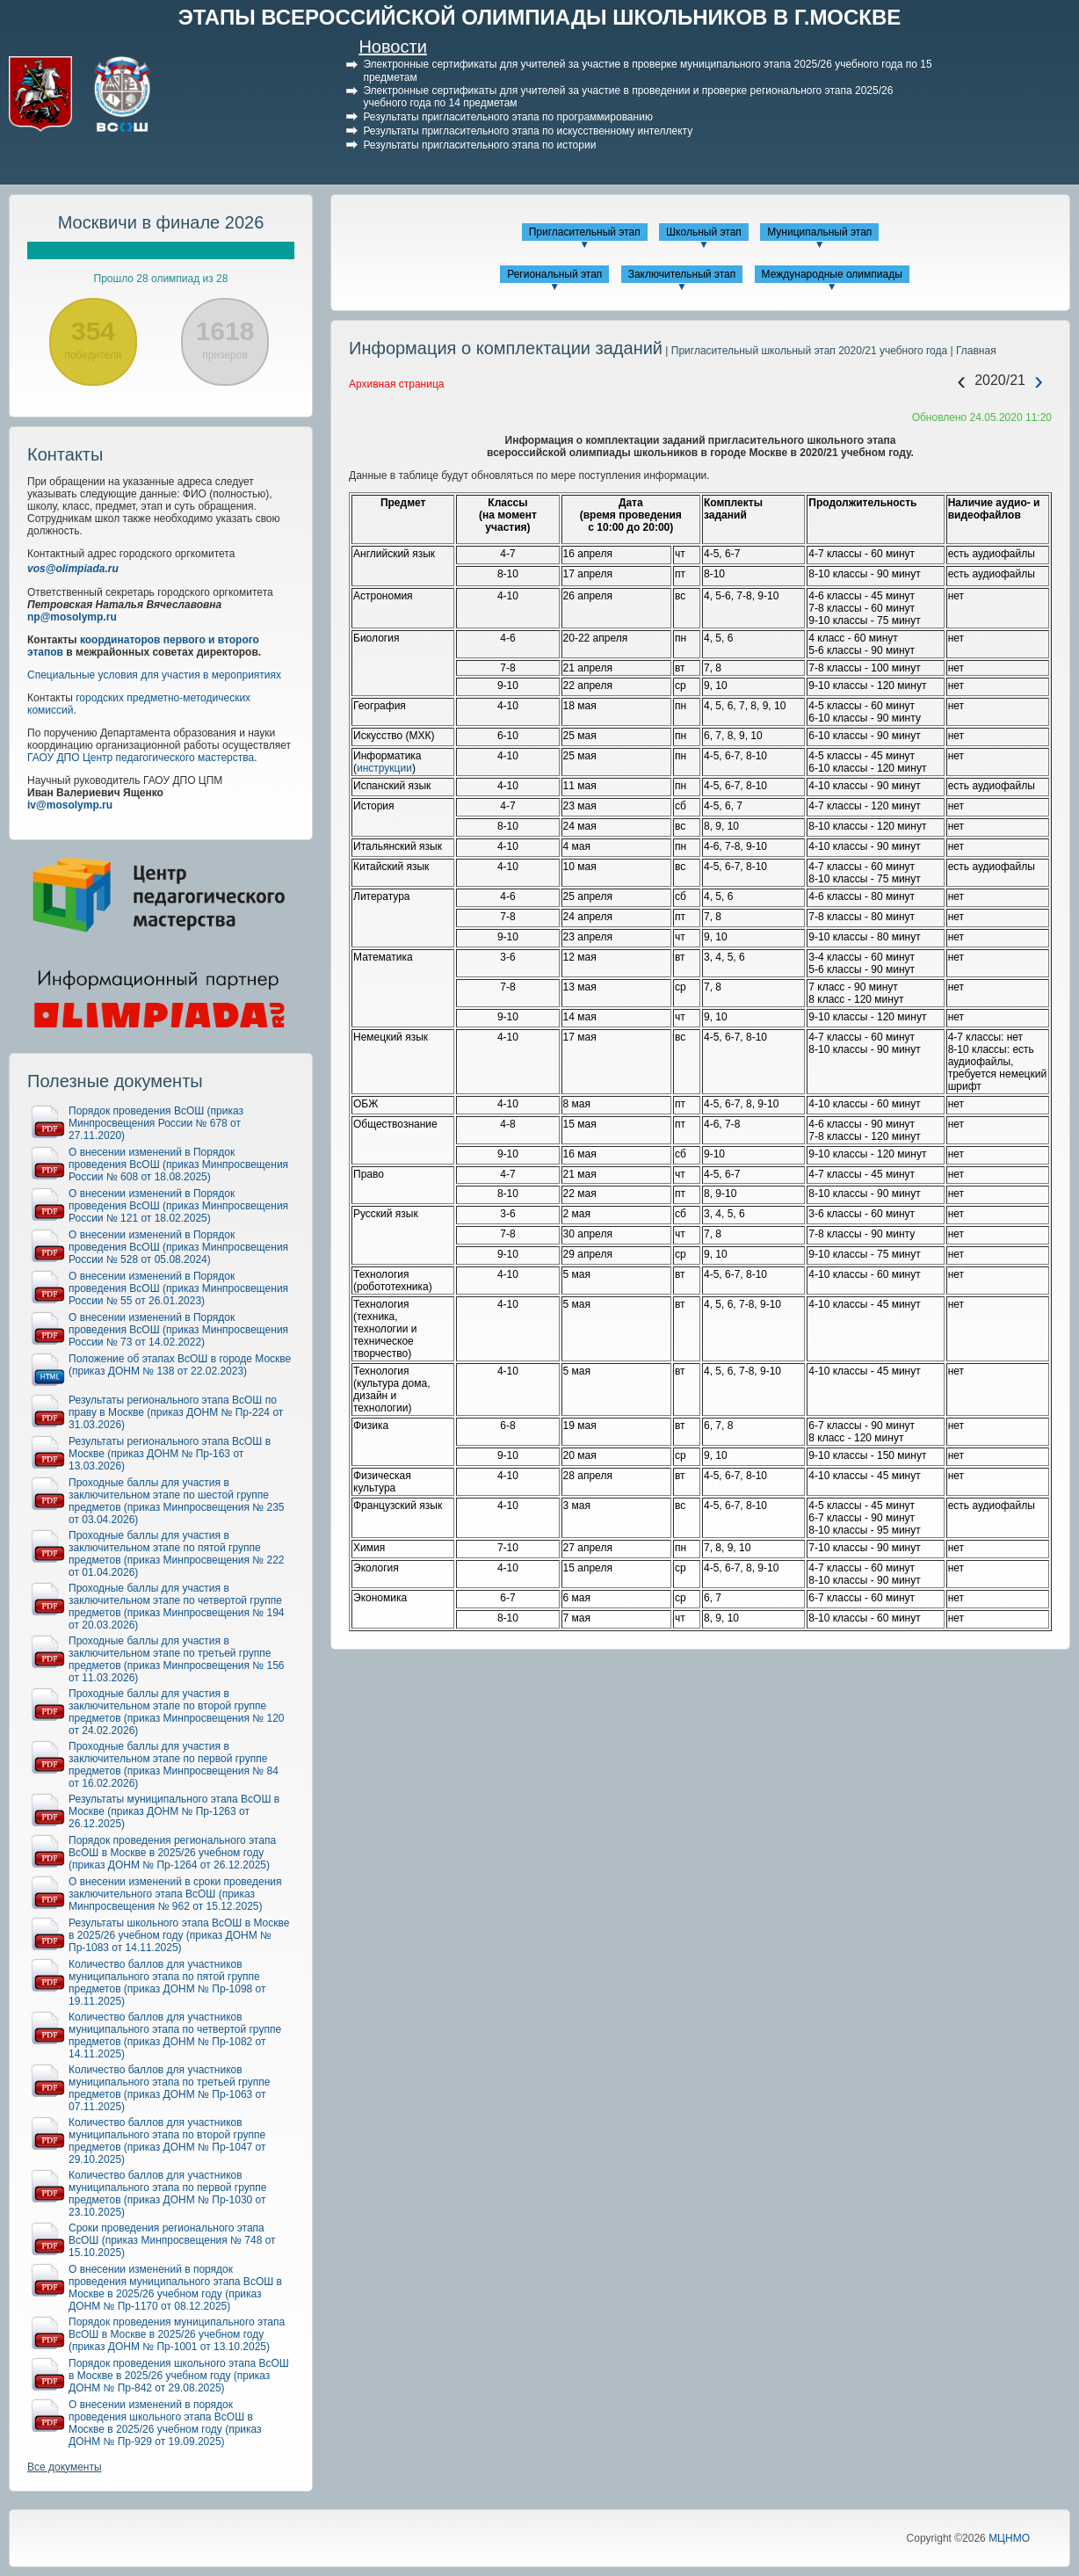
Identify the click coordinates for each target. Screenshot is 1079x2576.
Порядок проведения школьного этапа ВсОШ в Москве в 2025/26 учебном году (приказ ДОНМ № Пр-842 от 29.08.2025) (179, 2375)
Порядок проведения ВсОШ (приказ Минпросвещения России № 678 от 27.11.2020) (156, 1123)
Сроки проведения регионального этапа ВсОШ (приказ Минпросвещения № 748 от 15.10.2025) (172, 2240)
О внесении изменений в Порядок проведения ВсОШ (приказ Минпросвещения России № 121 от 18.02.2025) (178, 1205)
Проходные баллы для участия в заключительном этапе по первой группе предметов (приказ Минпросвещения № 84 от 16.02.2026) (174, 1764)
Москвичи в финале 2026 (161, 222)
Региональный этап (554, 274)
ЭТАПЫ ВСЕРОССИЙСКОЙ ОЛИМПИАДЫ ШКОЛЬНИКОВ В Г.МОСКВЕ (540, 17)
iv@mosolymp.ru (69, 805)
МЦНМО (1009, 2538)
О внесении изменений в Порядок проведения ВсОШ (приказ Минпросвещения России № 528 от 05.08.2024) (178, 1247)
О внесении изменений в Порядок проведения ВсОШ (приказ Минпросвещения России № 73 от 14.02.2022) (178, 1329)
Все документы (64, 2467)
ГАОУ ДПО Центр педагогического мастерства (140, 757)
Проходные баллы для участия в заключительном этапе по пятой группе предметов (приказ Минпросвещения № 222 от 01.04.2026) (177, 1553)
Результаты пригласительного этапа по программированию (507, 117)
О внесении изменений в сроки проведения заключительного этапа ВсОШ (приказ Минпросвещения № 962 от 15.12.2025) (175, 1894)
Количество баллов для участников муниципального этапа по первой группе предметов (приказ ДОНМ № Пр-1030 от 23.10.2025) (167, 2193)
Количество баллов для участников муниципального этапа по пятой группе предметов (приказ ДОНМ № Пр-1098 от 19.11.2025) (167, 1982)
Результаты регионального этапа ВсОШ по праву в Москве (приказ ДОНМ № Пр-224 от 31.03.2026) (176, 1412)
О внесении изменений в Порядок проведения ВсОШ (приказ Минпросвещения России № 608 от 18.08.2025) (178, 1164)
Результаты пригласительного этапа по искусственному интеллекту (527, 131)
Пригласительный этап (585, 232)
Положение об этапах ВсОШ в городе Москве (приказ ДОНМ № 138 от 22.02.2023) (180, 1365)
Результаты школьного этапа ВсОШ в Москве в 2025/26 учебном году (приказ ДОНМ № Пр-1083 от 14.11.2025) (179, 1935)
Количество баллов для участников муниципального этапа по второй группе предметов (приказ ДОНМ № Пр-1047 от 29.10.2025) (167, 2141)
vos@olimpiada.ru (73, 568)
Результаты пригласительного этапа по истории (479, 145)
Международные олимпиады (832, 274)
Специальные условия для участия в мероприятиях (154, 675)
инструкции (384, 768)
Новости (392, 46)
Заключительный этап (682, 274)
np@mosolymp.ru (72, 617)
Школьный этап (704, 232)
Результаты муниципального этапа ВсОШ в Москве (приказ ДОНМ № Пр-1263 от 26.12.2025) (174, 1811)
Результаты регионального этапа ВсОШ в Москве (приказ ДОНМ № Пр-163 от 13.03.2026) (170, 1453)
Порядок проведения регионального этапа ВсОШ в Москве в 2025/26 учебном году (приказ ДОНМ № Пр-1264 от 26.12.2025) (172, 1852)
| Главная (971, 351)
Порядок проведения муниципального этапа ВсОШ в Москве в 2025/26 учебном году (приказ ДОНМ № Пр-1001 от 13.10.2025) (177, 2334)
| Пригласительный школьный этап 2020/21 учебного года (805, 351)
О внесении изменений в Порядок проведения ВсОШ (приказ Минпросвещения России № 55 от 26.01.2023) (178, 1288)
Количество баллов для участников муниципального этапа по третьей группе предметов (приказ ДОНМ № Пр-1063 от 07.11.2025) (170, 2088)
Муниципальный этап (819, 232)
